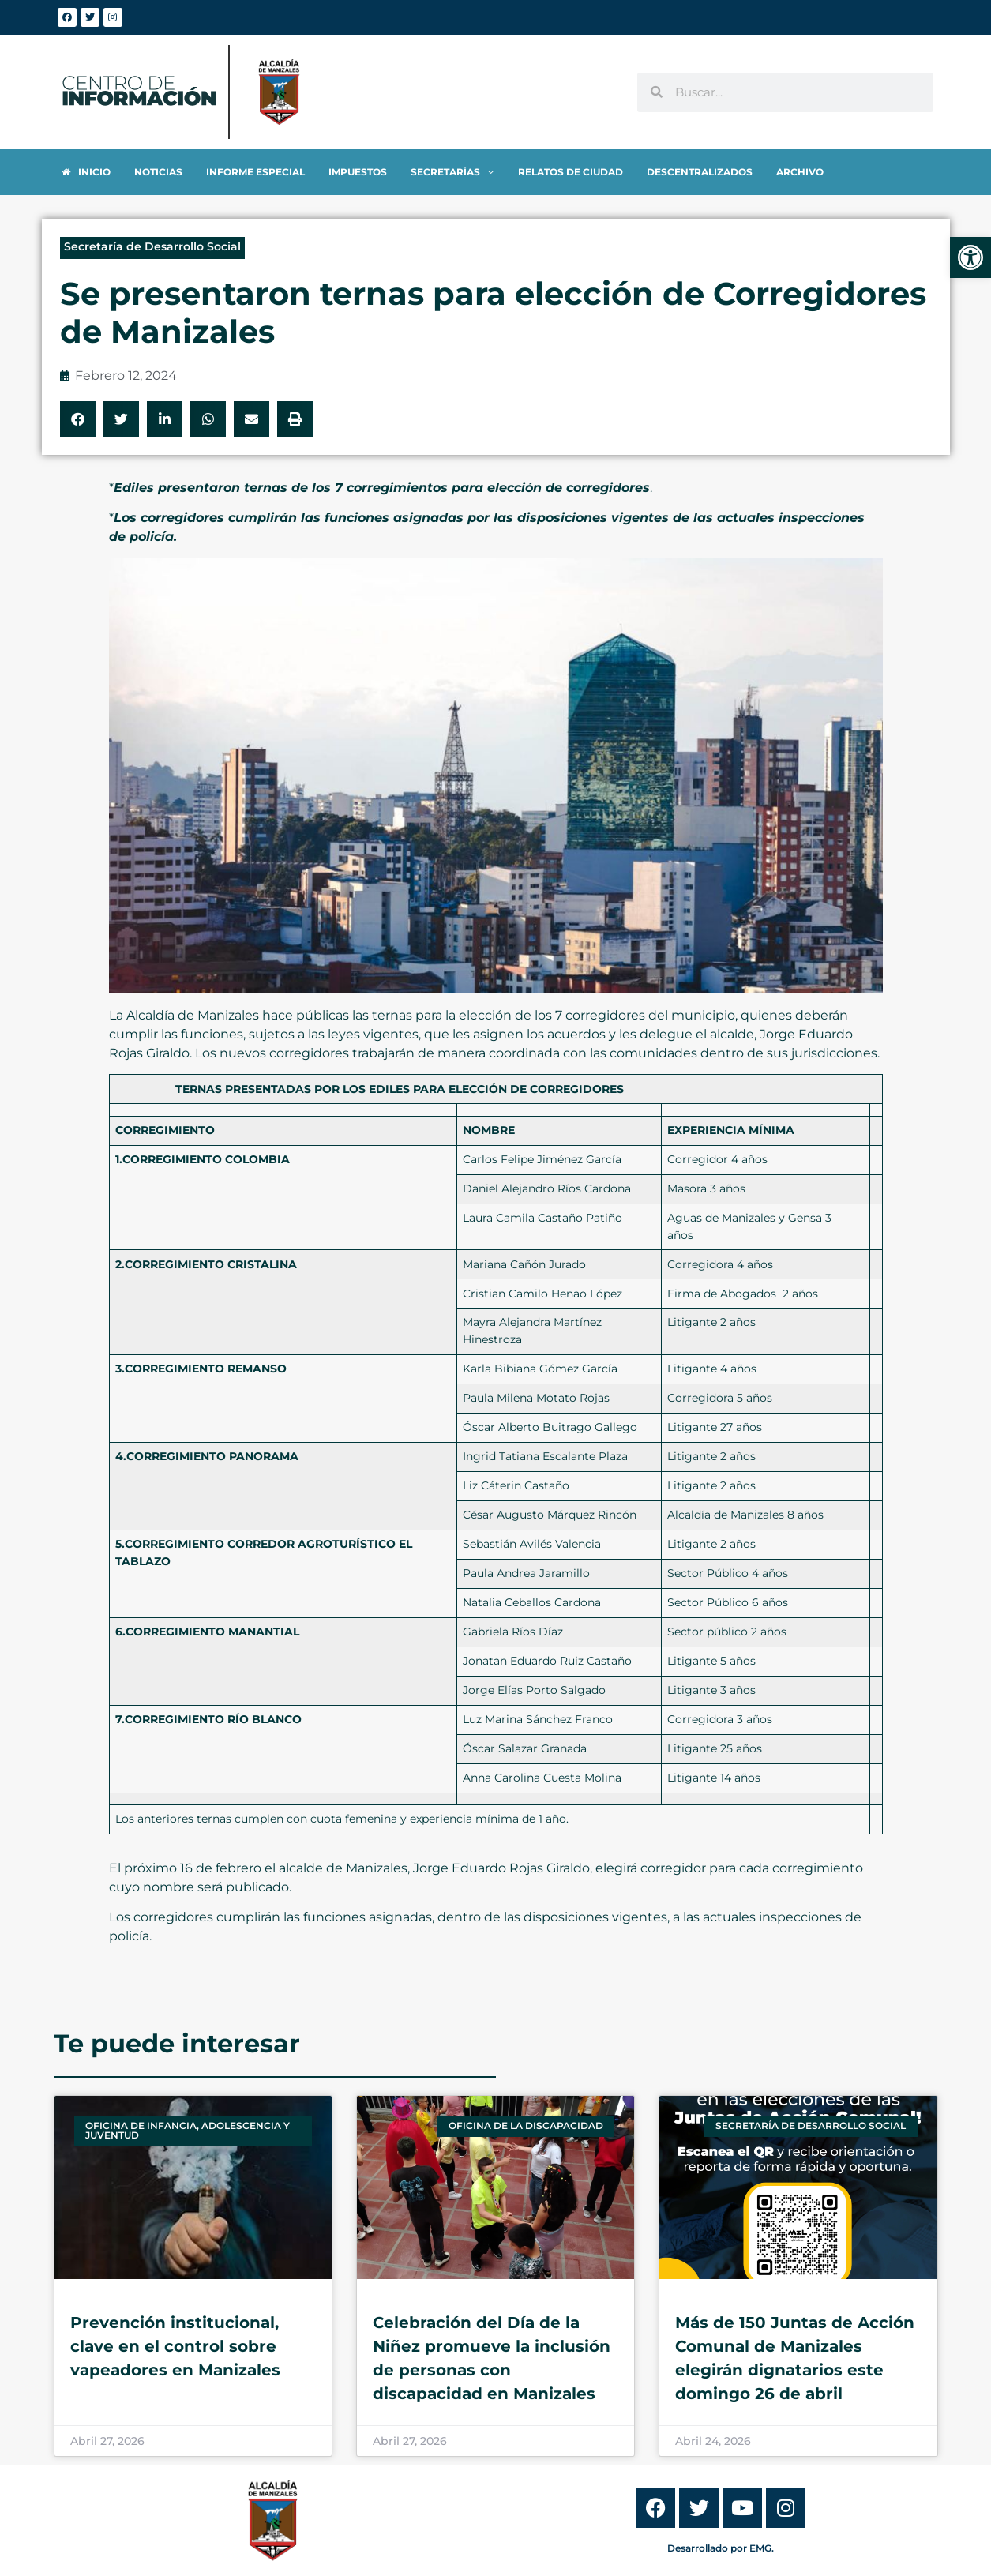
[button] (78, 419)
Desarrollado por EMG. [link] (720, 2548)
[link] (970, 257)
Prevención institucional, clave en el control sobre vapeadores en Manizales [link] (175, 2346)
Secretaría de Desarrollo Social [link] (152, 246)
